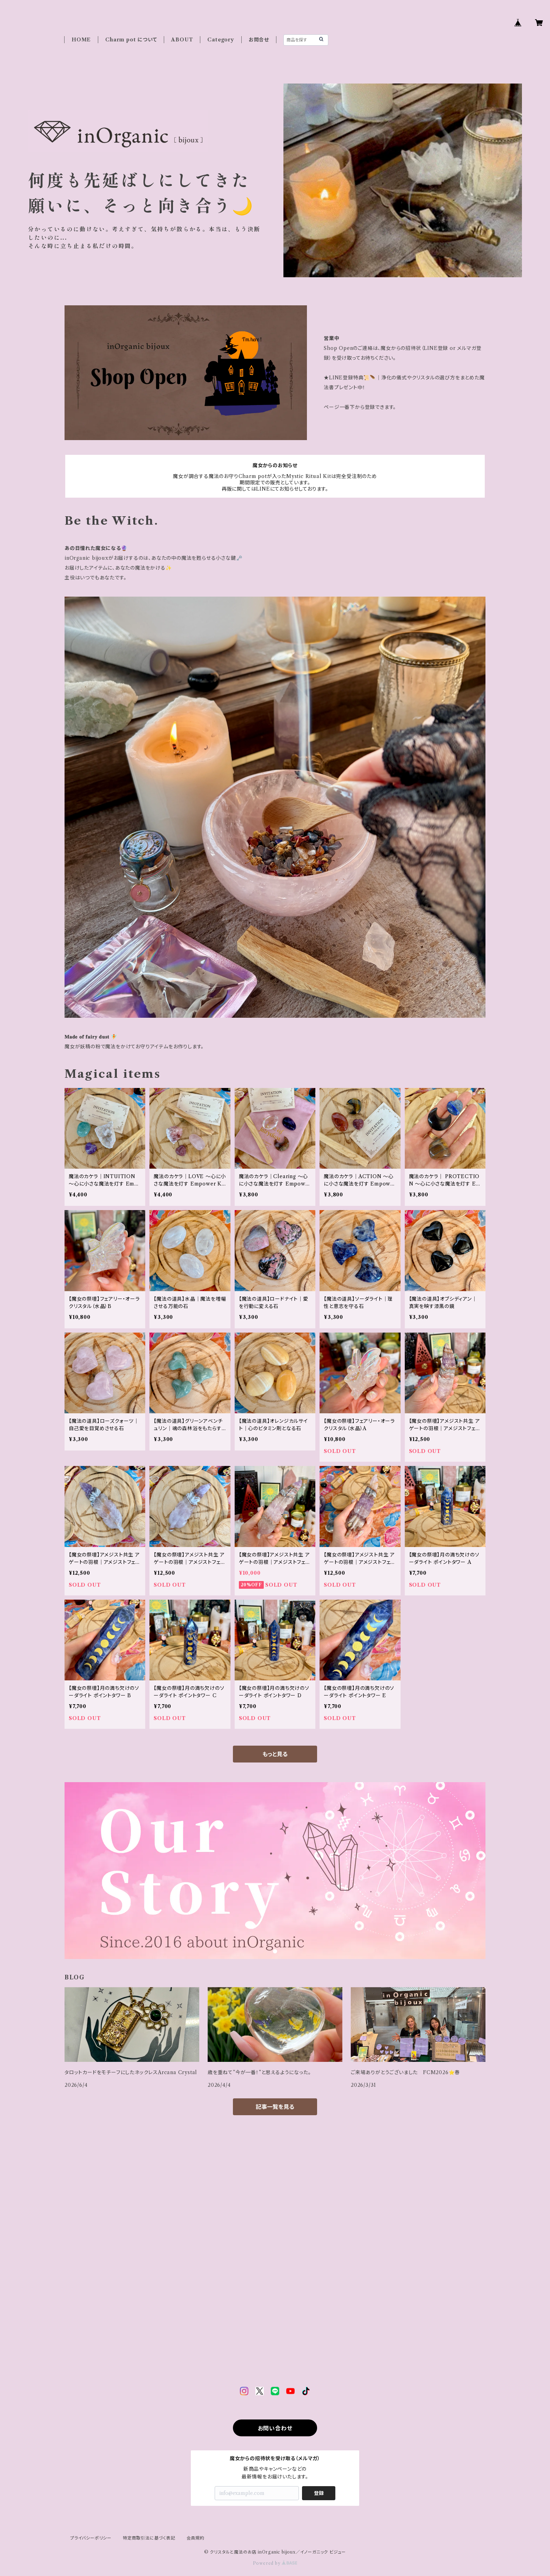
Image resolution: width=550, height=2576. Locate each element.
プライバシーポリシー (91, 2538)
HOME (81, 39)
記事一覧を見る (275, 2106)
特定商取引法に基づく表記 (149, 2538)
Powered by (275, 2563)
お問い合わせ (275, 2428)
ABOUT (182, 39)
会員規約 (195, 2538)
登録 (319, 2493)
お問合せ (259, 39)
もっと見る (275, 1754)
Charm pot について (131, 39)
